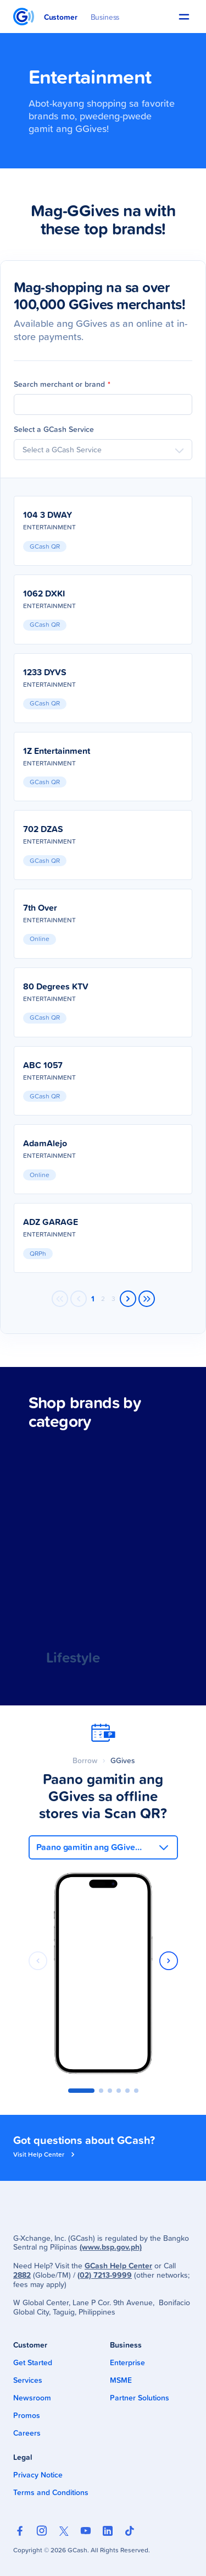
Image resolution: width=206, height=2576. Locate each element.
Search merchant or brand (62, 384)
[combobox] (103, 449)
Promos (26, 2415)
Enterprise (127, 2362)
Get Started (32, 2362)
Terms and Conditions (50, 2492)
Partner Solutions (139, 2397)
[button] (184, 17)
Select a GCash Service (54, 429)
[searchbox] (103, 449)
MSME (121, 2380)
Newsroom (32, 2397)
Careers (27, 2432)
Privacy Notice (38, 2474)
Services (27, 2380)
